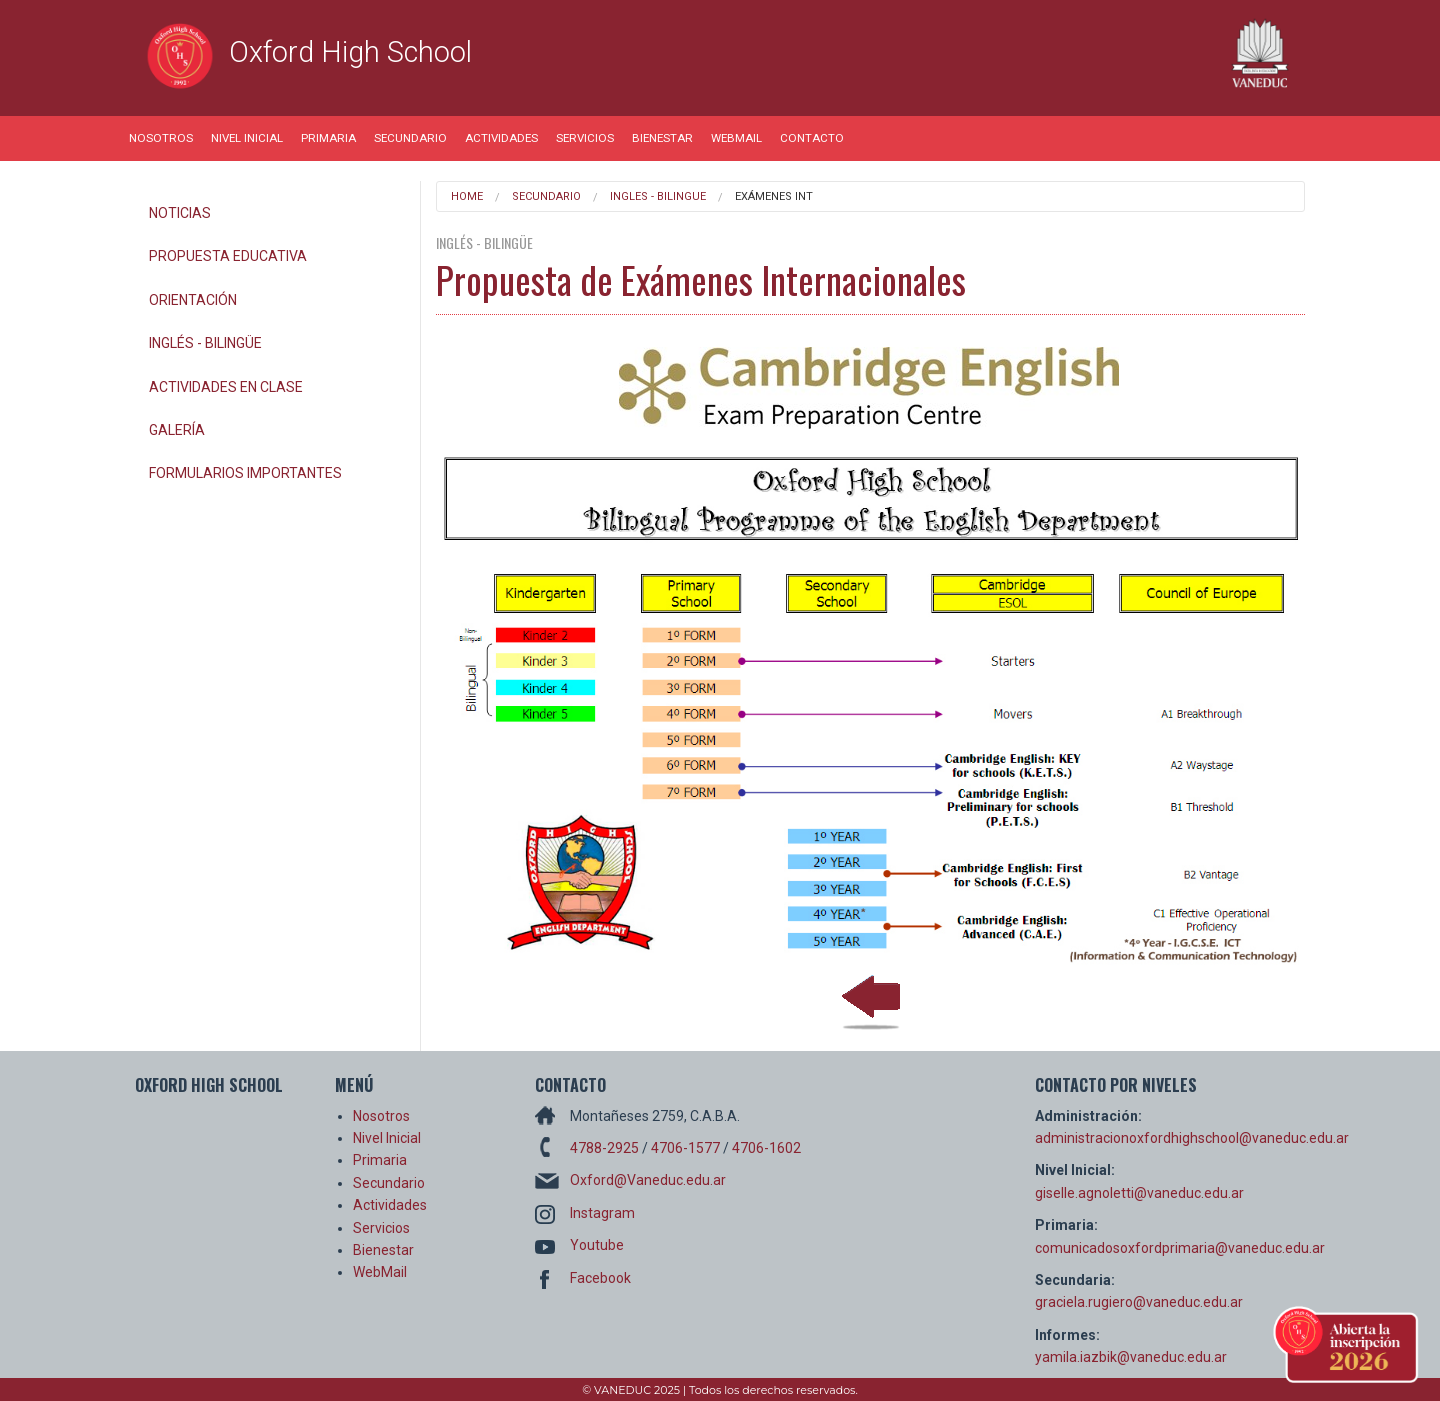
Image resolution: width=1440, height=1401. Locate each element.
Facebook (600, 1278)
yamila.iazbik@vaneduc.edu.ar (1131, 1357)
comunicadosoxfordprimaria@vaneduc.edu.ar (1180, 1248)
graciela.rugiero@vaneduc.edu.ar (1139, 1302)
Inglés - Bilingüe (205, 343)
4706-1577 (685, 1148)
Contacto (812, 138)
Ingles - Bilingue (658, 196)
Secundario (410, 138)
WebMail (736, 138)
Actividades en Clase (226, 387)
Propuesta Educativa (228, 256)
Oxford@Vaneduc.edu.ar (648, 1180)
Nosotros (161, 138)
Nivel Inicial (247, 138)
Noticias (180, 213)
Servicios (585, 138)
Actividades (501, 138)
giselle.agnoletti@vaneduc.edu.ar (1139, 1193)
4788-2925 (604, 1148)
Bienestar (662, 138)
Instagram (602, 1213)
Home (467, 196)
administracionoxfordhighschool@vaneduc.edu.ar (1192, 1138)
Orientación (193, 300)
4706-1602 (766, 1148)
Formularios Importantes (245, 473)
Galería (177, 430)
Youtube (597, 1245)
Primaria (328, 138)
